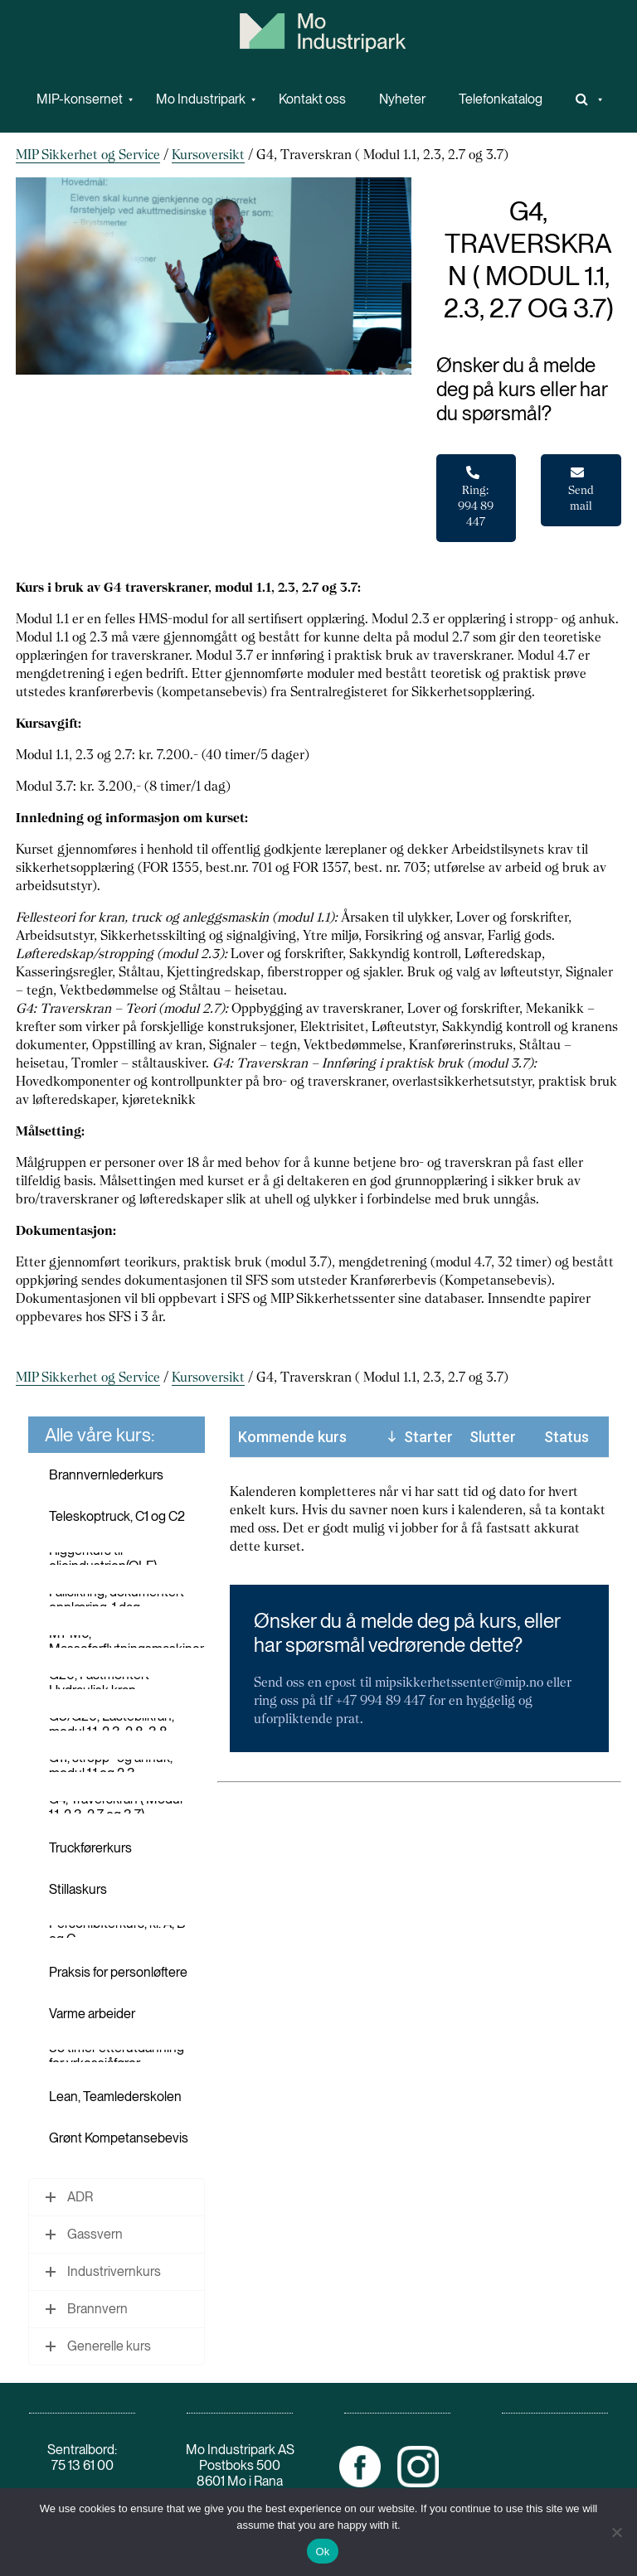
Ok (322, 2551)
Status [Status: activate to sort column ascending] (566, 1436)
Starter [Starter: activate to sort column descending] (428, 1436)
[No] (616, 2532)
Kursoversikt (208, 154)
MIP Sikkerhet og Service (88, 154)
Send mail (581, 489)
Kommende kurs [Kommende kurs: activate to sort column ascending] (292, 1436)
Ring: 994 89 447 (476, 497)
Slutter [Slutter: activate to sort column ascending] (492, 1436)
